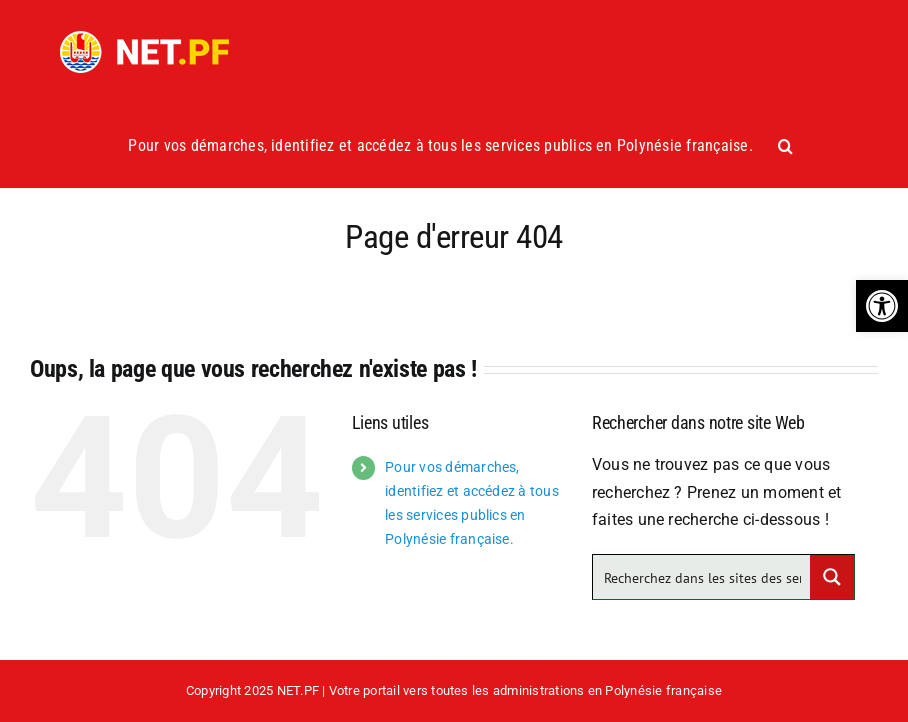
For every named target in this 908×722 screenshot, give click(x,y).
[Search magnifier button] (832, 577)
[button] (882, 306)
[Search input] (702, 577)
